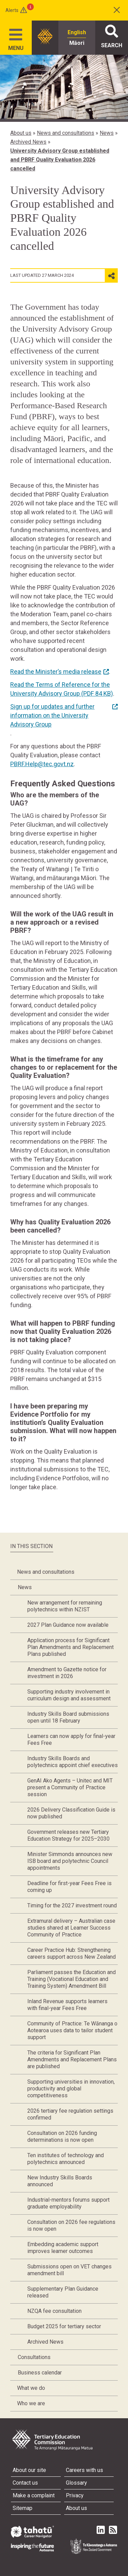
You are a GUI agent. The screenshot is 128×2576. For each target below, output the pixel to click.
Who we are (31, 2403)
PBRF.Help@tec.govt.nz (42, 764)
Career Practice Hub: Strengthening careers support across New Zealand (71, 1953)
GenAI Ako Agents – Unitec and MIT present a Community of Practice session (70, 1787)
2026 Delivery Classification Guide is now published (71, 1813)
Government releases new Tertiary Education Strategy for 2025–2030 (68, 1835)
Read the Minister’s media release (55, 671)
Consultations (34, 2357)
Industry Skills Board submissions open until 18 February (68, 1717)
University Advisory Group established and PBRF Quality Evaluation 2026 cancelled (59, 159)
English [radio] (77, 32)
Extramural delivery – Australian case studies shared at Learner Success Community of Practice (71, 1928)
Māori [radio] (76, 43)
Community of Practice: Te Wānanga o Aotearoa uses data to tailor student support (72, 2030)
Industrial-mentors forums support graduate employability (68, 2203)
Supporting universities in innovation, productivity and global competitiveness (71, 2088)
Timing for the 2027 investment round (72, 1905)
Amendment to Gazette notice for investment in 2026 (66, 1672)
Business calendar (40, 2372)
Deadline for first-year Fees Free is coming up (69, 1886)
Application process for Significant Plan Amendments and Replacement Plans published (70, 1647)
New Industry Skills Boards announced (59, 2181)
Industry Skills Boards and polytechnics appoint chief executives (72, 1761)
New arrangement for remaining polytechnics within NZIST (64, 1606)
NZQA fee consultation (54, 2311)
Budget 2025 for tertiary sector (64, 2326)
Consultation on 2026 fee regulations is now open (71, 2225)
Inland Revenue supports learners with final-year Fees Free (67, 2004)
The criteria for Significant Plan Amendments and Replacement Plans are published (72, 2059)
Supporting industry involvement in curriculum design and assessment (69, 1695)
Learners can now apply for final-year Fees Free (71, 1739)
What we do (31, 2388)
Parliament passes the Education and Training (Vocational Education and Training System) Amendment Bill (71, 1979)
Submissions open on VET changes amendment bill (69, 2270)
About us (20, 133)
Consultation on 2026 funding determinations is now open (62, 2136)
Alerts (11, 10)
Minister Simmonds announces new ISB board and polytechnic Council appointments (69, 1861)
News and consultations (65, 133)
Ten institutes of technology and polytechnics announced (65, 2158)
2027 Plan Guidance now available (68, 1625)
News (107, 133)
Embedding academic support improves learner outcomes (62, 2247)
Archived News (28, 142)
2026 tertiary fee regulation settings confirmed (70, 2114)
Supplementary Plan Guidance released (62, 2292)
